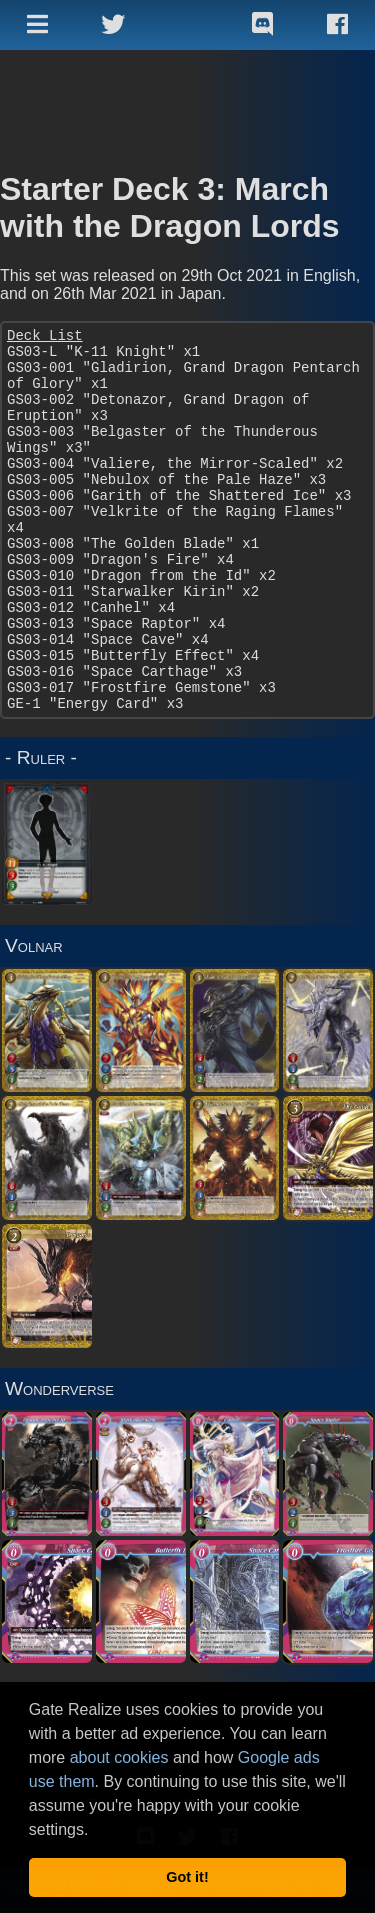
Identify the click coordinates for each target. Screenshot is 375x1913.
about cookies (119, 1757)
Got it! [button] (187, 1877)
